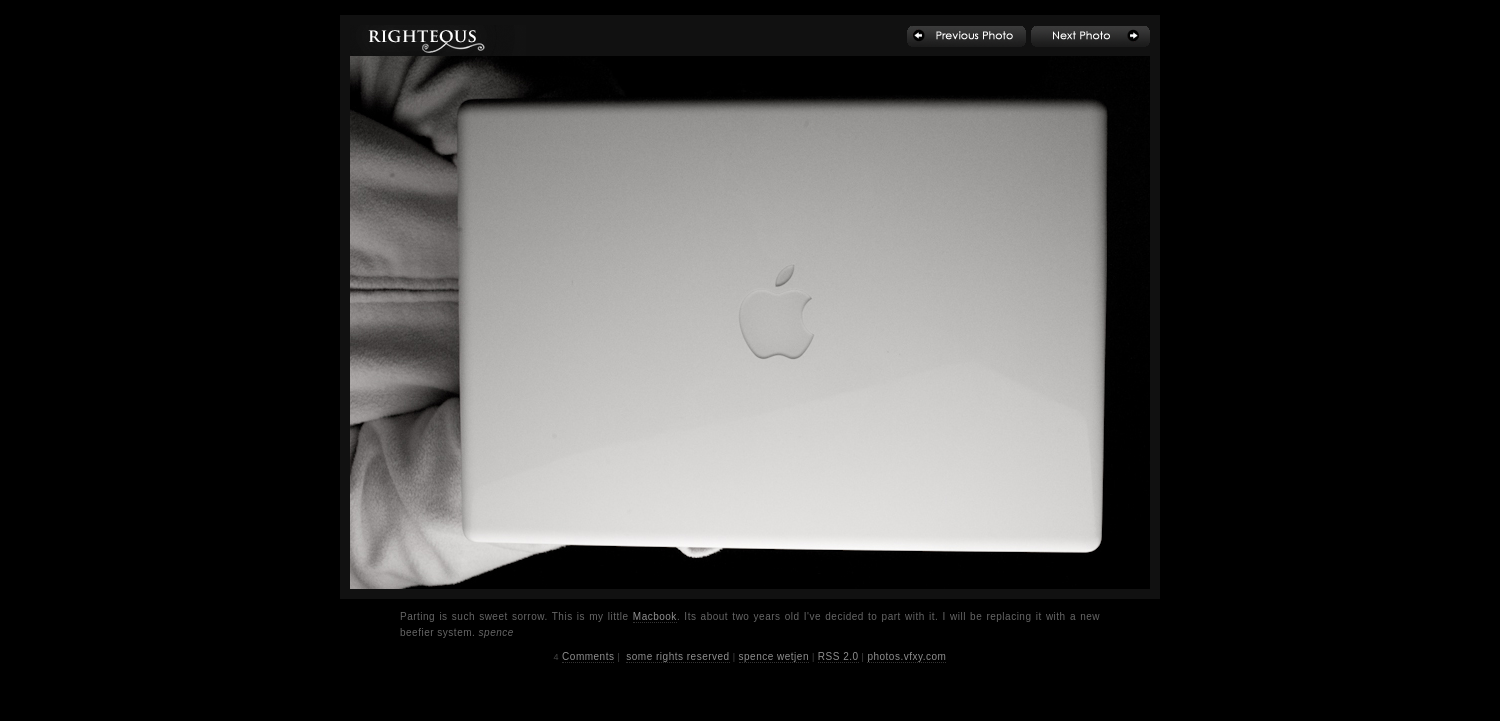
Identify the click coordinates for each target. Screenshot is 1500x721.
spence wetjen (774, 656)
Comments (588, 656)
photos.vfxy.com (906, 656)
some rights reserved (677, 656)
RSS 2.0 (838, 656)
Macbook (655, 616)
